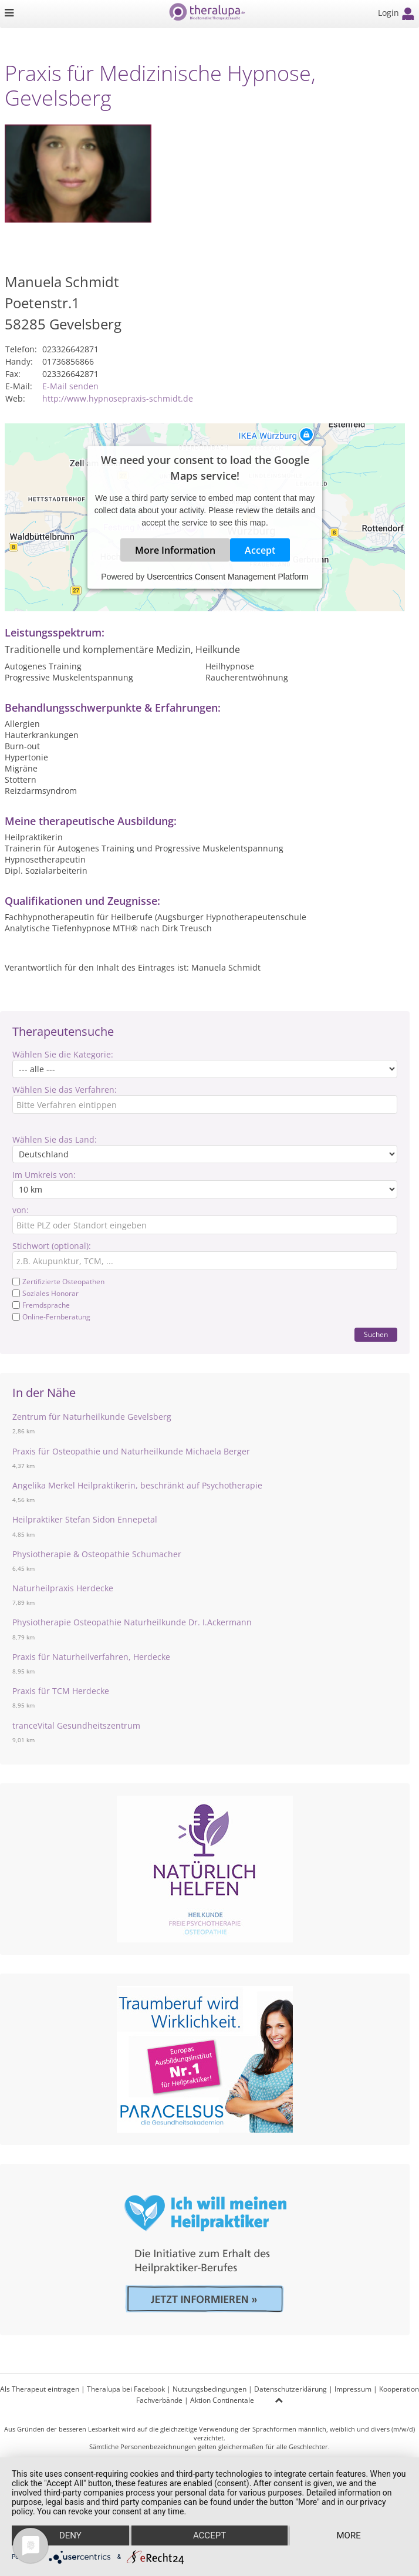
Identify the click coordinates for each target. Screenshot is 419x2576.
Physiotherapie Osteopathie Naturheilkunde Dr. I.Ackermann (132, 1622)
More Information (175, 550)
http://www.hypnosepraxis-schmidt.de (117, 398)
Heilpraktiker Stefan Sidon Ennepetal (84, 1519)
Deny (70, 2535)
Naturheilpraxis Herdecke (62, 1588)
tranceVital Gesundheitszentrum (76, 1725)
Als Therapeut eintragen (39, 2389)
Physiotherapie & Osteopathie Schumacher (96, 1554)
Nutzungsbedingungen (209, 2389)
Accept (260, 550)
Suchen (376, 1334)
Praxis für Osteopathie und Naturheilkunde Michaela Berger (131, 1451)
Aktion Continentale (222, 2400)
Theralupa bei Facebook (126, 2389)
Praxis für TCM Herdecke (60, 1690)
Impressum (352, 2389)
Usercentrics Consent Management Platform (227, 576)
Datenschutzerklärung (290, 2389)
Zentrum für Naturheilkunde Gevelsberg (91, 1416)
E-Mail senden (70, 386)
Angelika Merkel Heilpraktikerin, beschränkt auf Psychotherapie (137, 1485)
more (348, 2535)
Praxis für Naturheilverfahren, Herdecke (91, 1656)
